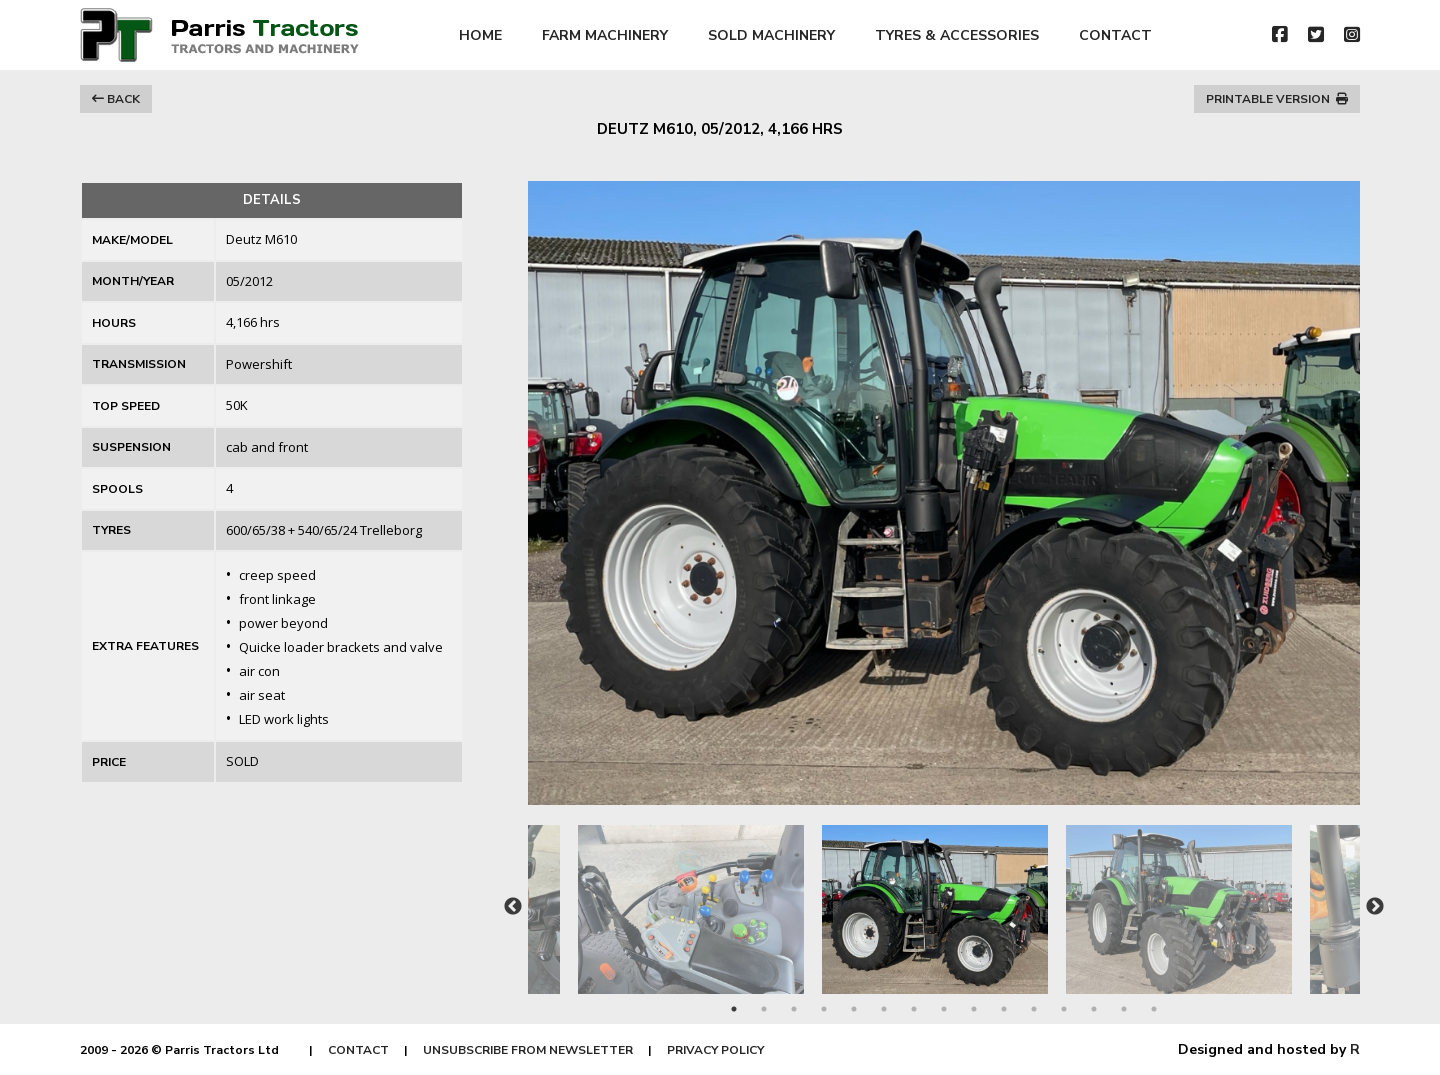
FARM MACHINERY (605, 35)
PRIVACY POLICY (715, 1050)
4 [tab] (824, 1009)
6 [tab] (884, 1009)
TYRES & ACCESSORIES (957, 35)
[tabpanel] (944, 899)
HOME (480, 35)
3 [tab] (794, 1009)
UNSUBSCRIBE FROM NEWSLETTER (528, 1050)
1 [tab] (734, 1009)
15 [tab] (1154, 1009)
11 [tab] (1034, 1009)
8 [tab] (944, 1009)
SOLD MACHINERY (771, 35)
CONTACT (1115, 35)
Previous (513, 907)
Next (1375, 907)
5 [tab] (854, 1009)
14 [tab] (1124, 1009)
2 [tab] (764, 1009)
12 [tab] (1064, 1009)
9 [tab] (974, 1009)
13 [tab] (1094, 1009)
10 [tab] (1004, 1009)
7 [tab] (914, 1009)
